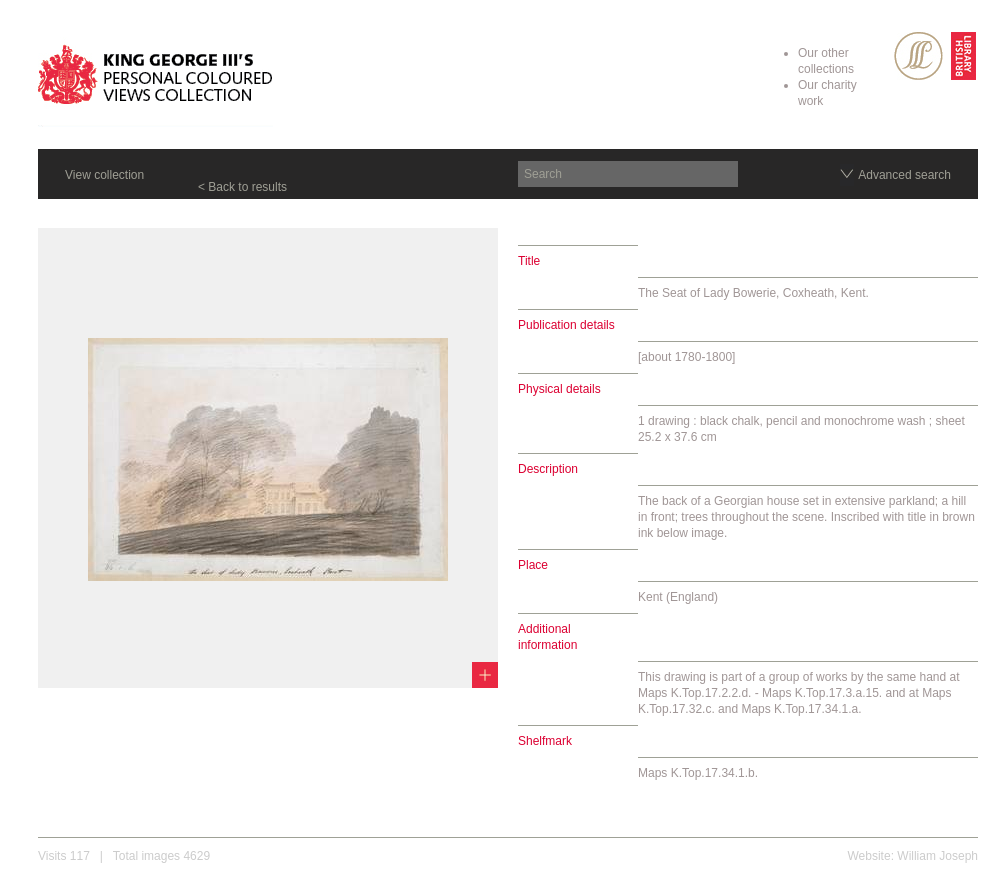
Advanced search (904, 175)
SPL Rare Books (918, 56)
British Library (963, 56)
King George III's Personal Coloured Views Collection (155, 78)
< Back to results (242, 187)
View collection (104, 175)
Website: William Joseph (913, 856)
